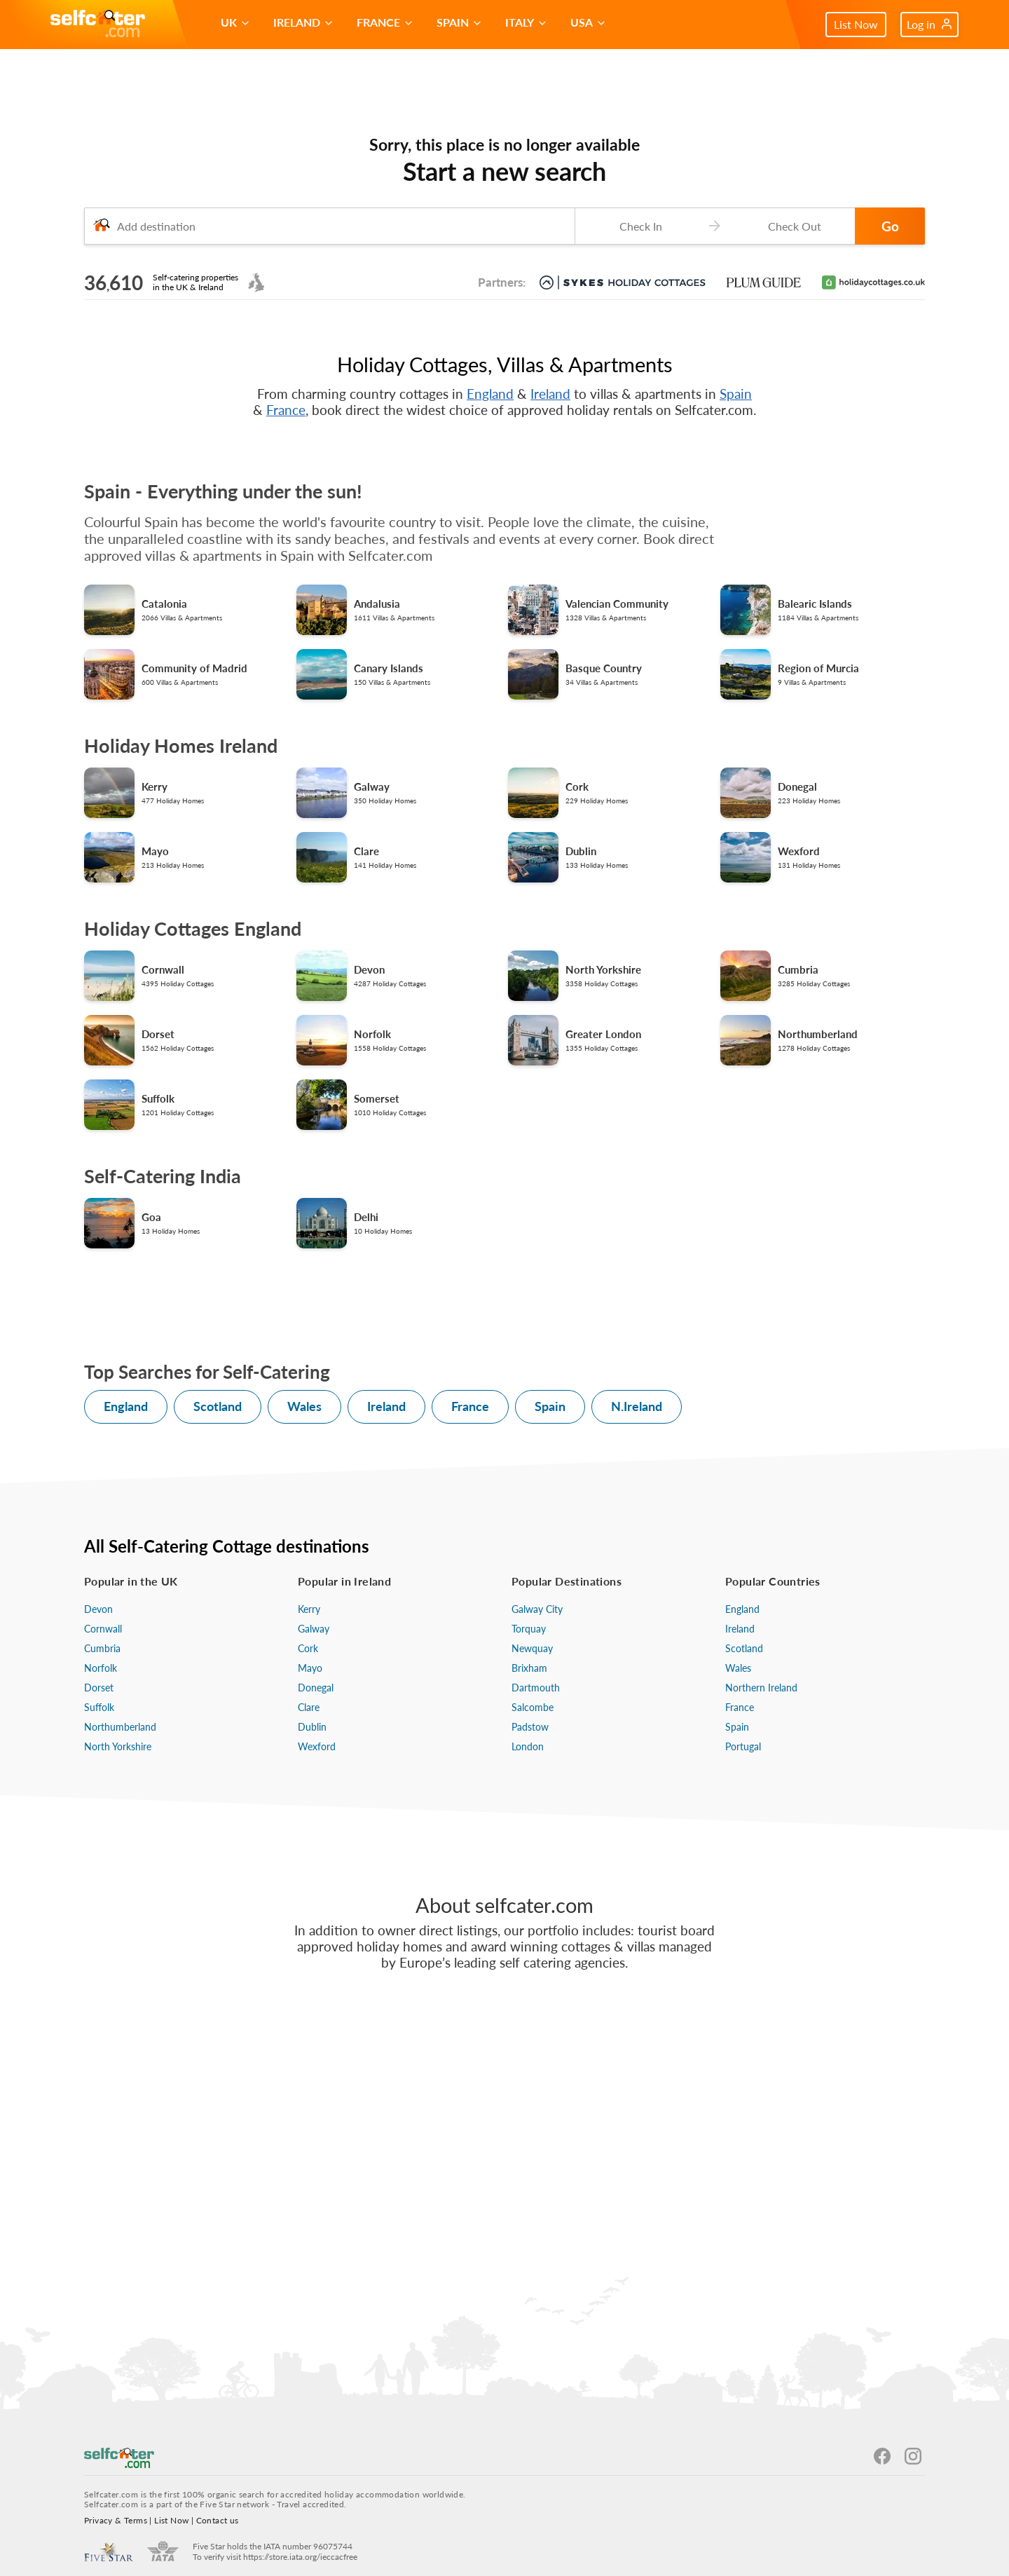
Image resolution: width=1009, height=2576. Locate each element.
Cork (308, 1648)
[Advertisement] (504, 2158)
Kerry (309, 1609)
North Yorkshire (117, 1746)
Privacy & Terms (115, 2520)
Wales (304, 1406)
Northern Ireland (761, 1688)
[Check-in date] (638, 226)
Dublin (312, 1727)
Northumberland (120, 1727)
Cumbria (102, 1648)
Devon (98, 1609)
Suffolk (99, 1707)
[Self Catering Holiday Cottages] (97, 25)
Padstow (530, 1727)
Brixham (529, 1668)
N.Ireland (636, 1406)
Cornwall (103, 1629)
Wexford (317, 1746)
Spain (736, 394)
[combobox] (329, 226)
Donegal (316, 1688)
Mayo (310, 1668)
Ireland (550, 394)
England (490, 394)
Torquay (529, 1629)
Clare (309, 1707)
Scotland (217, 1406)
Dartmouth (536, 1688)
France (286, 410)
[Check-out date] (792, 226)
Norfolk (100, 1668)
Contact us (217, 2520)
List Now (856, 24)
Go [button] (890, 226)
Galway (313, 1629)
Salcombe (533, 1707)
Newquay (532, 1648)
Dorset (99, 1688)
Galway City (537, 1609)
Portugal (743, 1746)
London (528, 1746)
